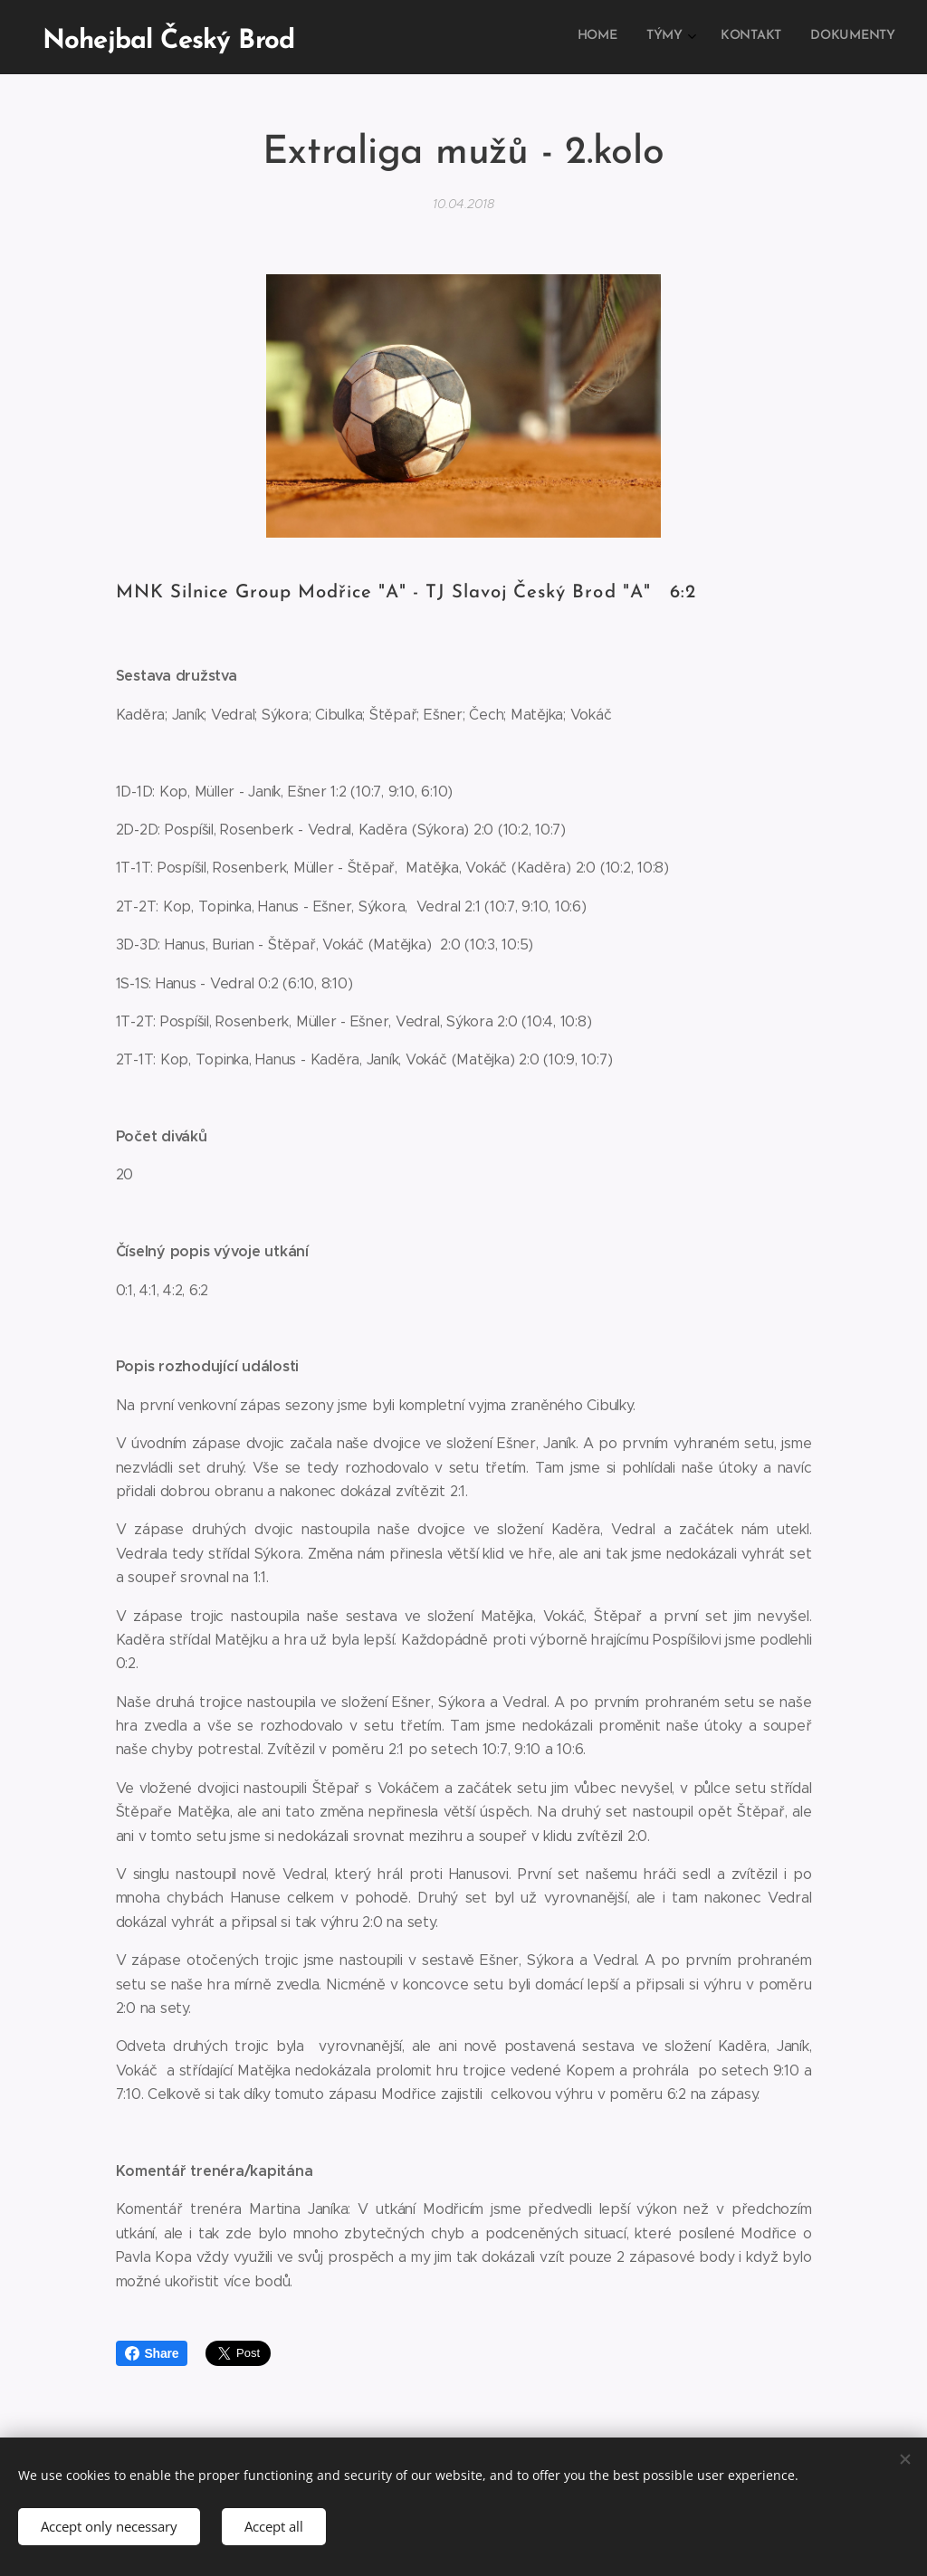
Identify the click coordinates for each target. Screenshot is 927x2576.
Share (152, 2353)
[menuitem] (804, 37)
